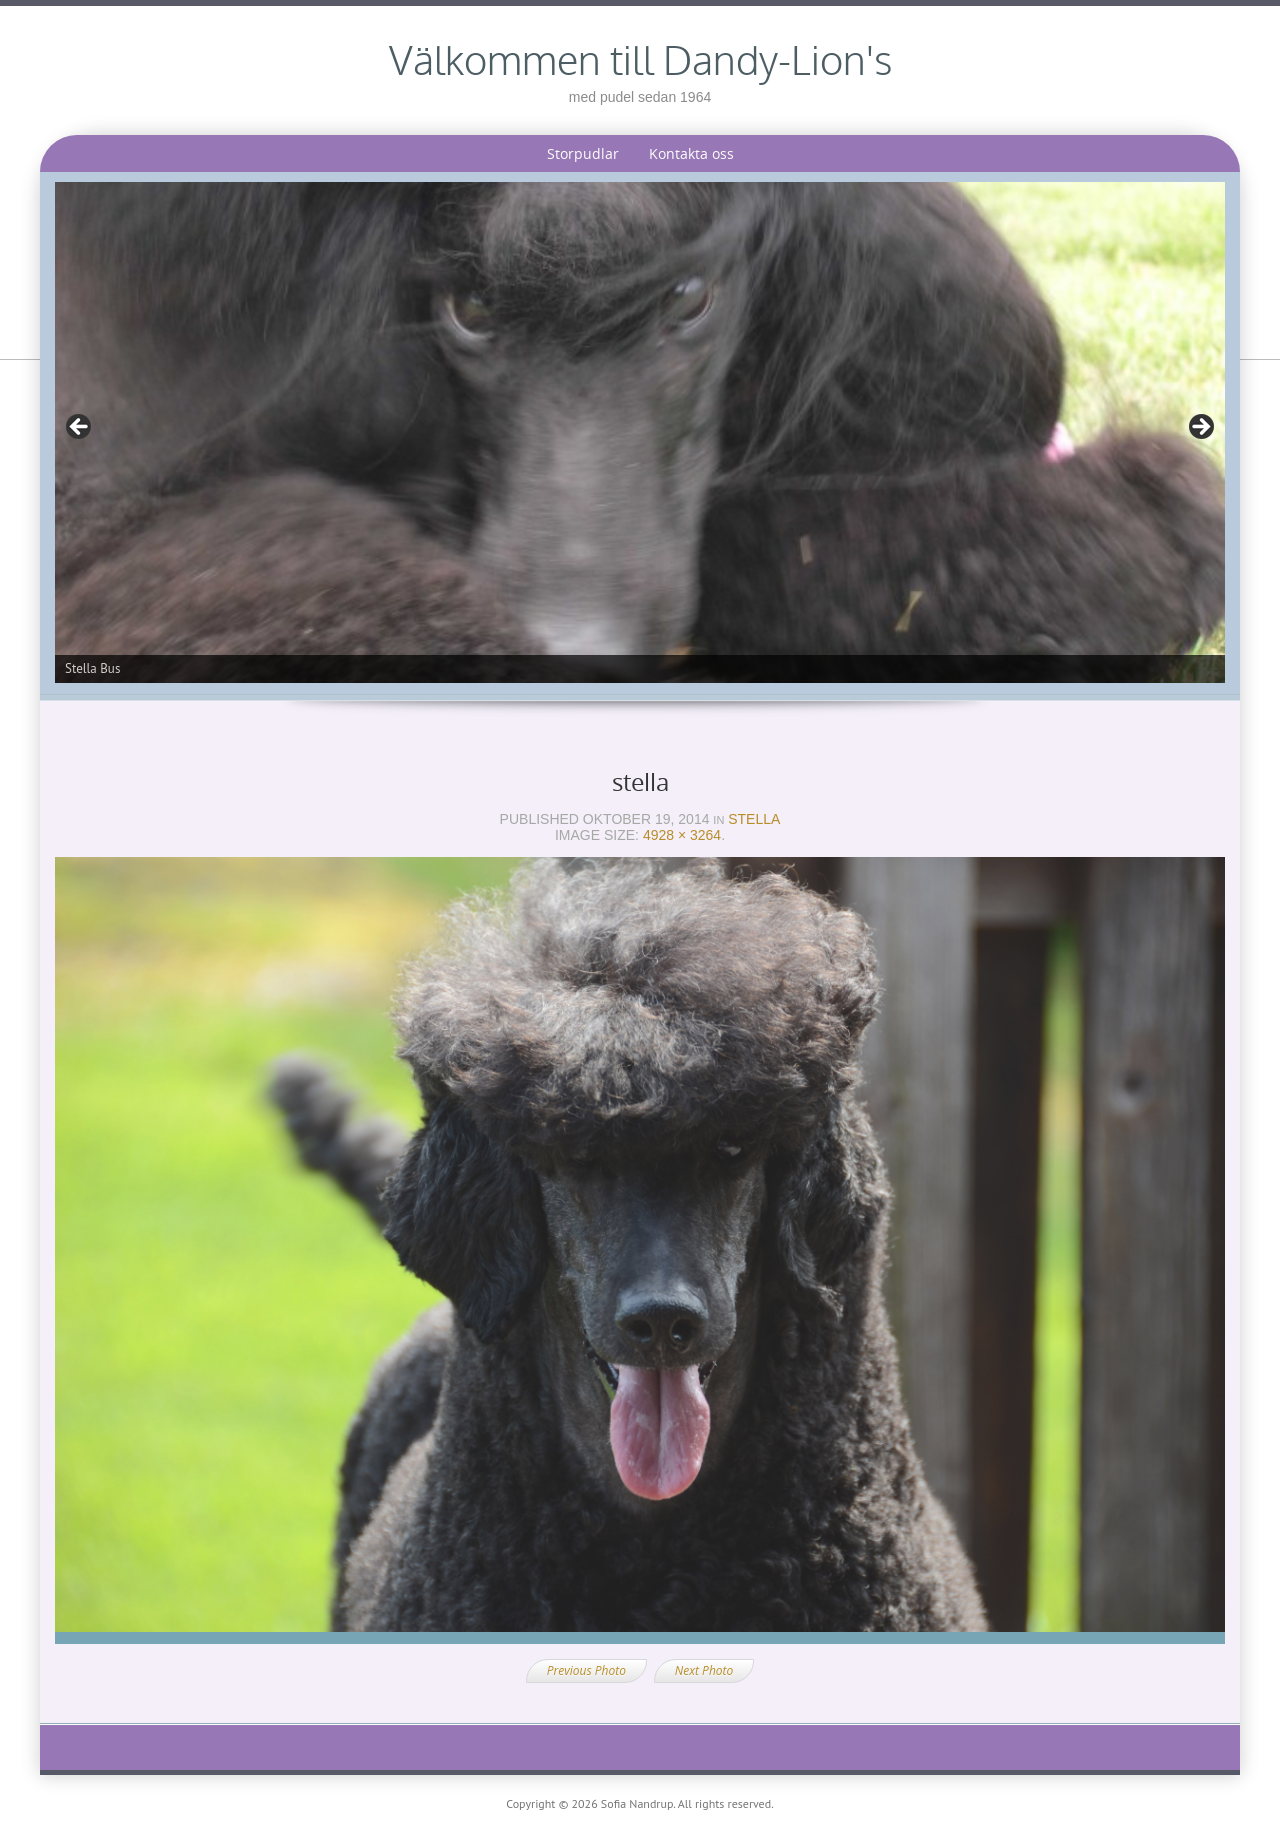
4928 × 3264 (682, 835)
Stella (754, 819)
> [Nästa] (1200, 428)
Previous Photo (586, 1670)
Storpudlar (583, 153)
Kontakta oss (691, 153)
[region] (640, 433)
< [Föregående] (80, 428)
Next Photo (704, 1670)
